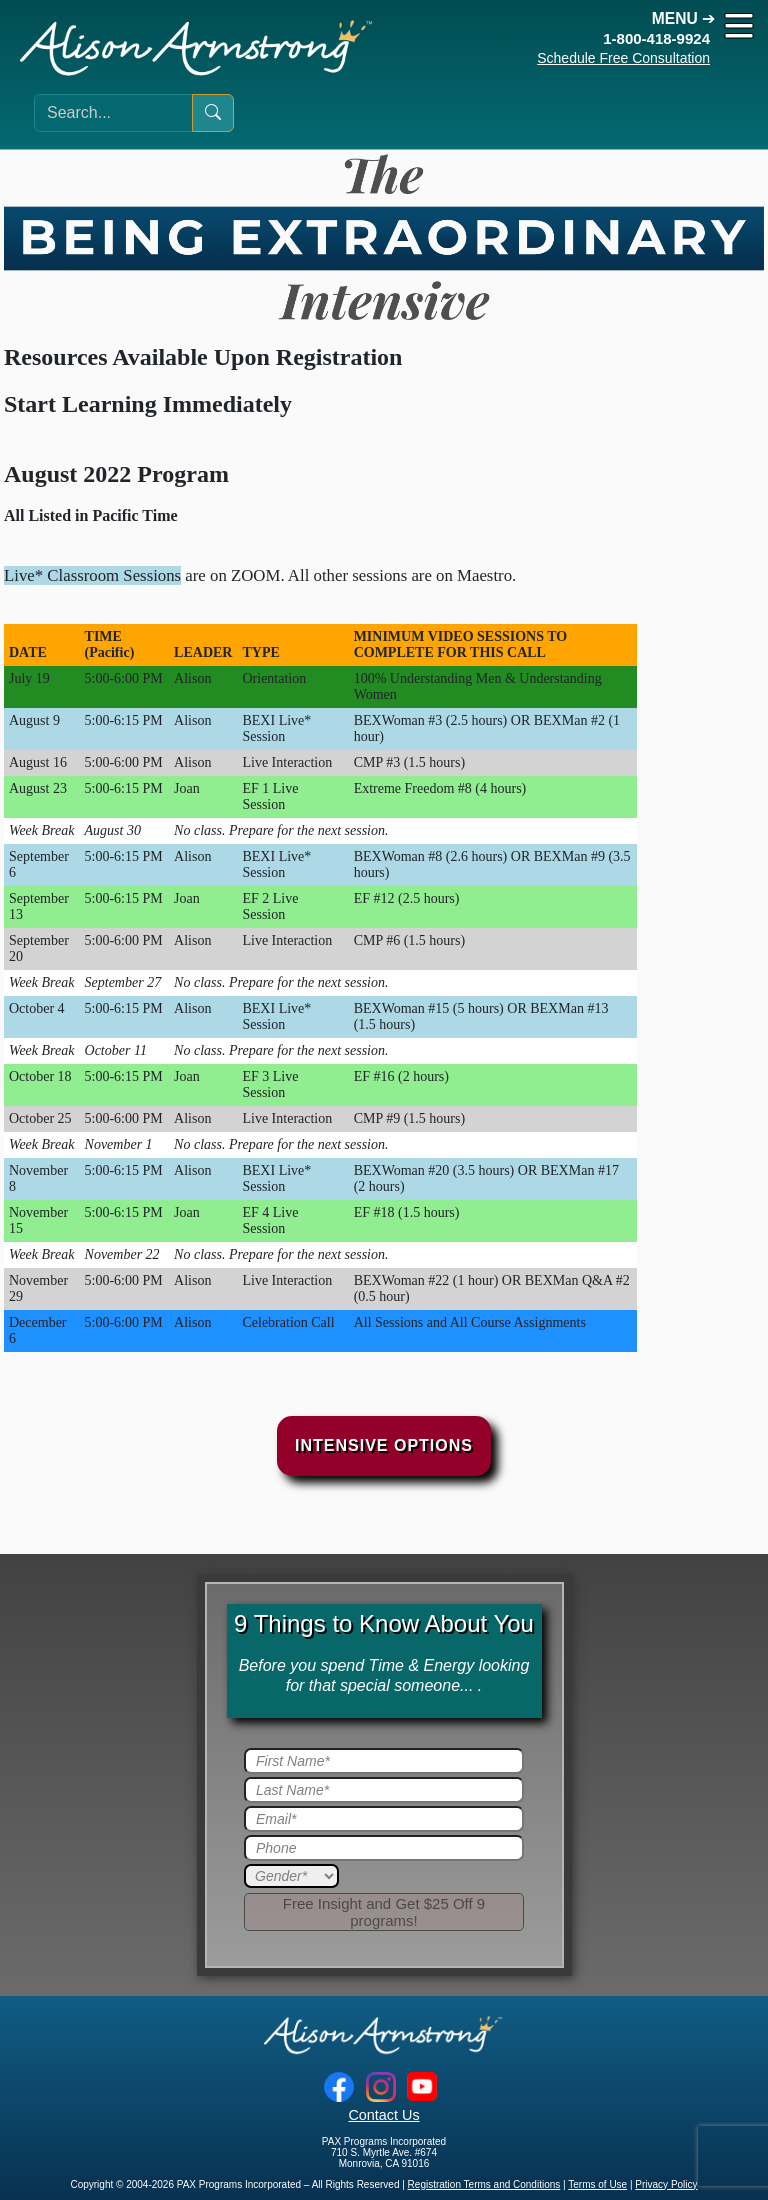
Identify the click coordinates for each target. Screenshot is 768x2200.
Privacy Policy (666, 2184)
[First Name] (384, 1761)
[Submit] (384, 1912)
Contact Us (383, 2115)
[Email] (384, 1819)
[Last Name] (384, 1790)
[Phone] (384, 1848)
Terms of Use (597, 2184)
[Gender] (291, 1876)
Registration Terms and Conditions (484, 2184)
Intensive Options (384, 1445)
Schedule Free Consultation (623, 58)
